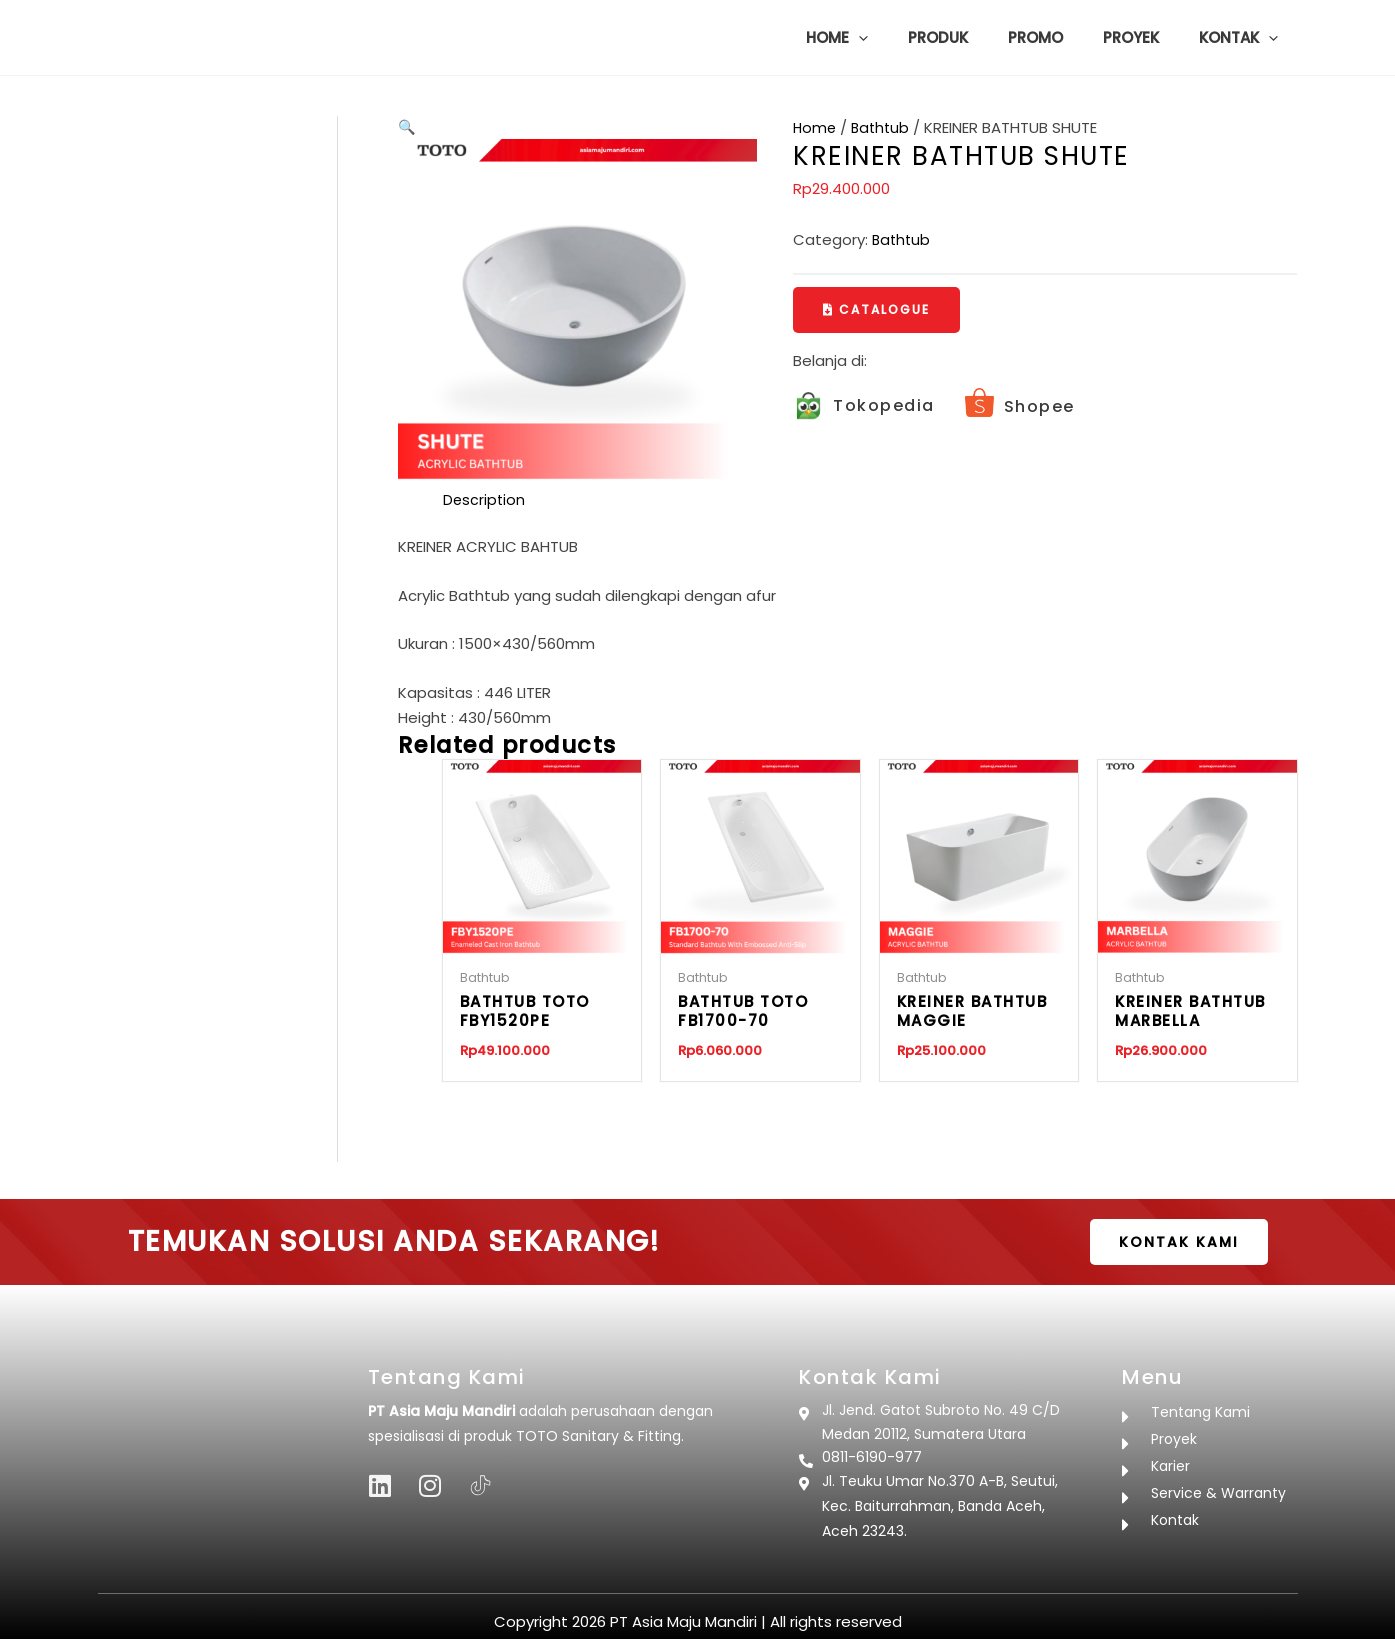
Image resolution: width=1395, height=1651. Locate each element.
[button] (903, 38)
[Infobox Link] (864, 407)
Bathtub (883, 127)
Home (815, 127)
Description (485, 500)
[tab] (485, 501)
